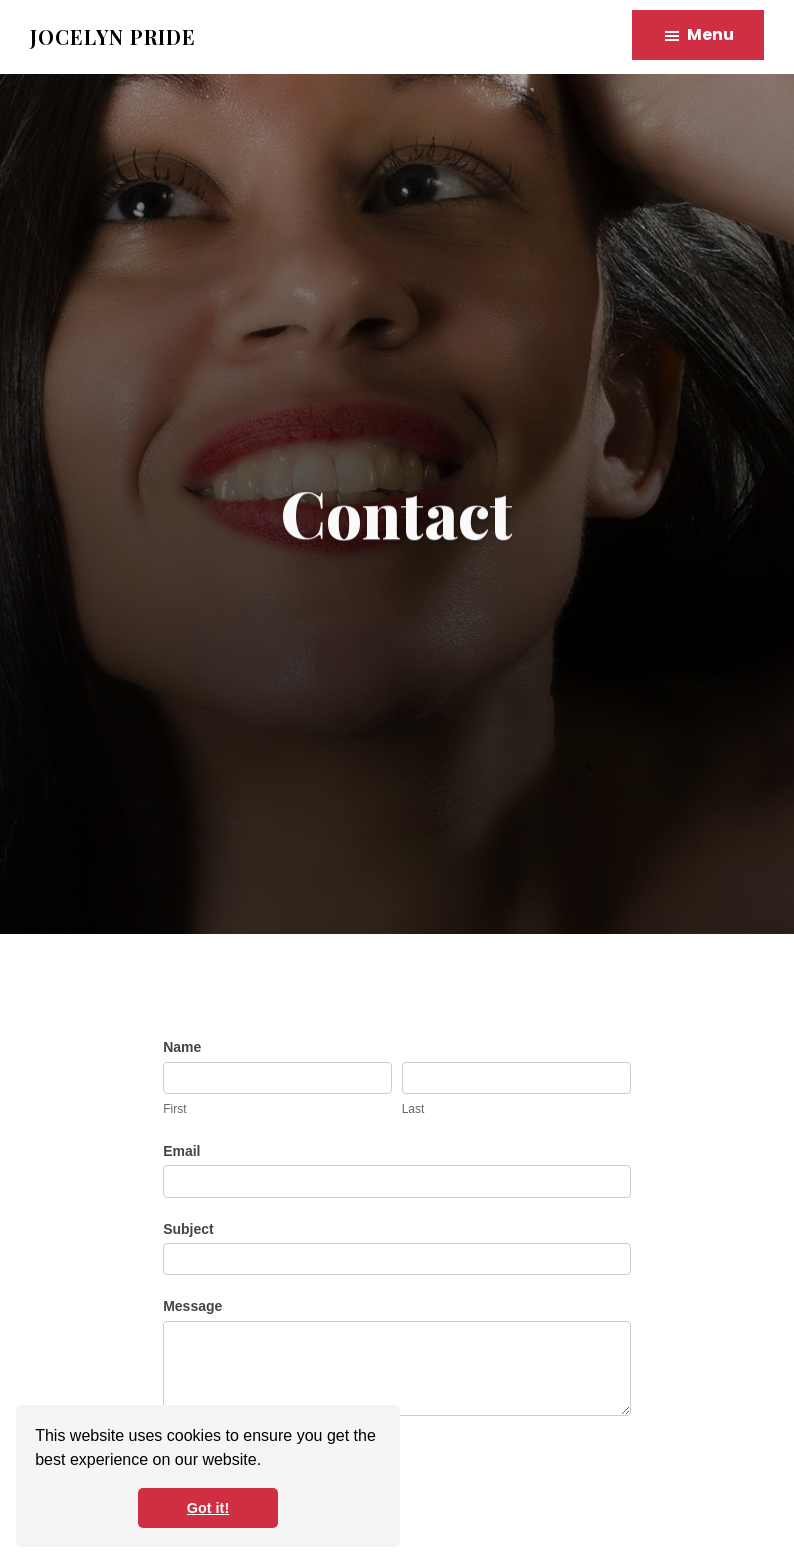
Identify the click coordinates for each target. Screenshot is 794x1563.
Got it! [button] (208, 1508)
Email (181, 1151)
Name (182, 1047)
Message (192, 1306)
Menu (710, 34)
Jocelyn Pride (113, 36)
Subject (188, 1229)
